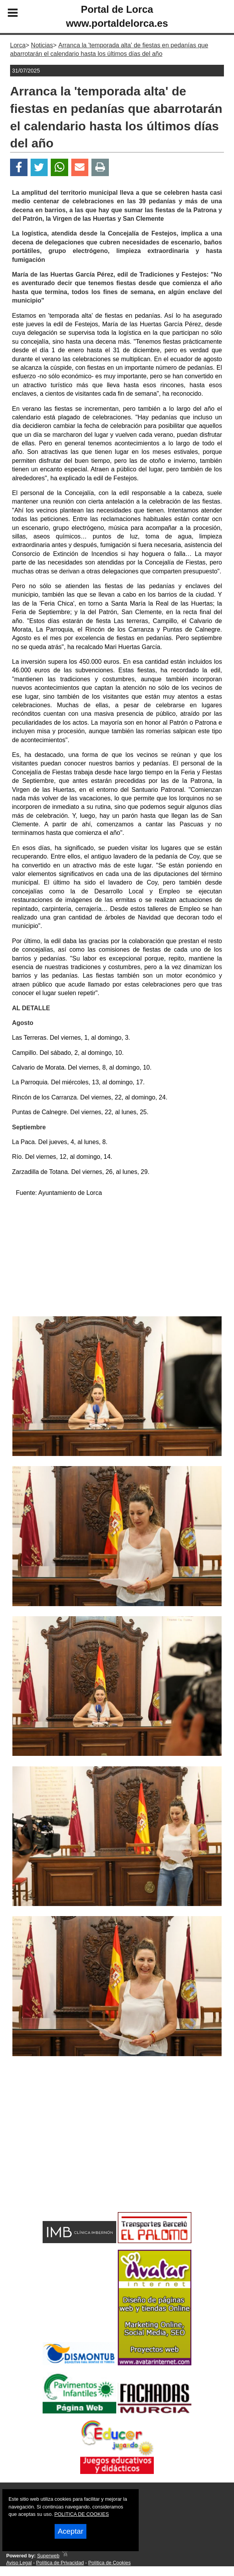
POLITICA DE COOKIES (81, 2514)
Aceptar (70, 2531)
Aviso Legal (19, 2563)
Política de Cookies (109, 2563)
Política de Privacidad (60, 2563)
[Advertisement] (117, 1258)
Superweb (48, 2556)
